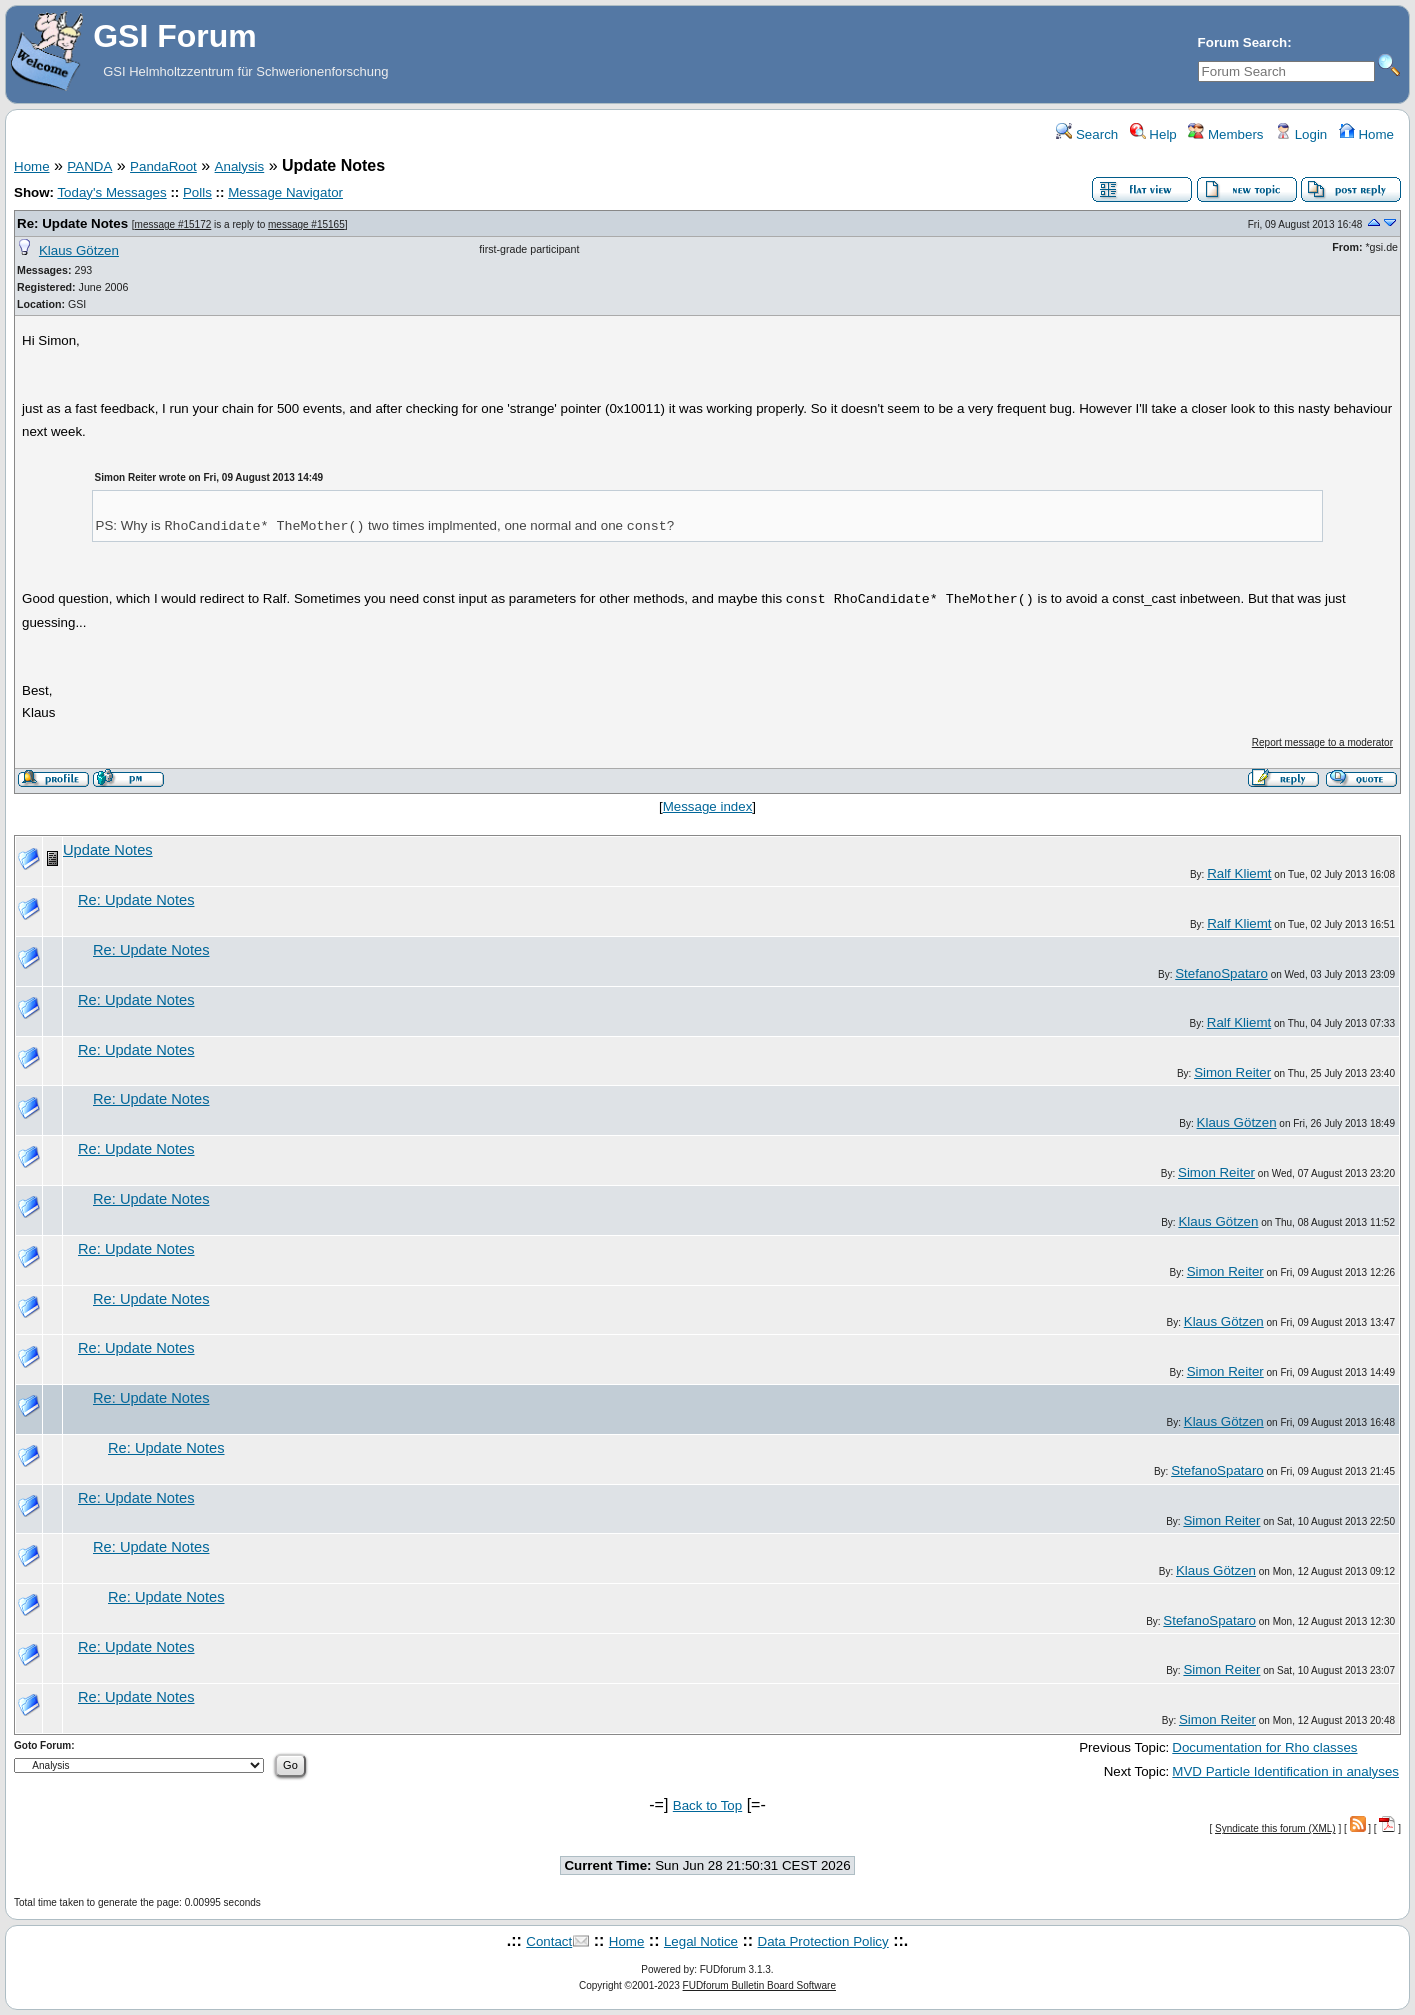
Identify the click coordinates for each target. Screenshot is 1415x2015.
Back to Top (707, 1805)
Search (1087, 134)
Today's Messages (111, 192)
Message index (708, 806)
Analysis (240, 166)
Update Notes (108, 850)
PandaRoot (163, 166)
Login (1301, 134)
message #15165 (306, 224)
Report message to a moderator (1322, 742)
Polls (197, 192)
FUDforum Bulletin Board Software (759, 1985)
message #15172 (173, 224)
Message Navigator (285, 192)
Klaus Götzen (79, 250)
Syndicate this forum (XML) (1275, 1828)
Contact (549, 1941)
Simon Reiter (1232, 1072)
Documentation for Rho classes (1264, 1747)
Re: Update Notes (72, 223)
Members (1225, 134)
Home (1366, 134)
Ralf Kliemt (1239, 873)
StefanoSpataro (1221, 973)
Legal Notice (701, 1941)
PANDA (89, 166)
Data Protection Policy (823, 1941)
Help (1153, 134)
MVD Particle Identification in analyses (1285, 1771)
